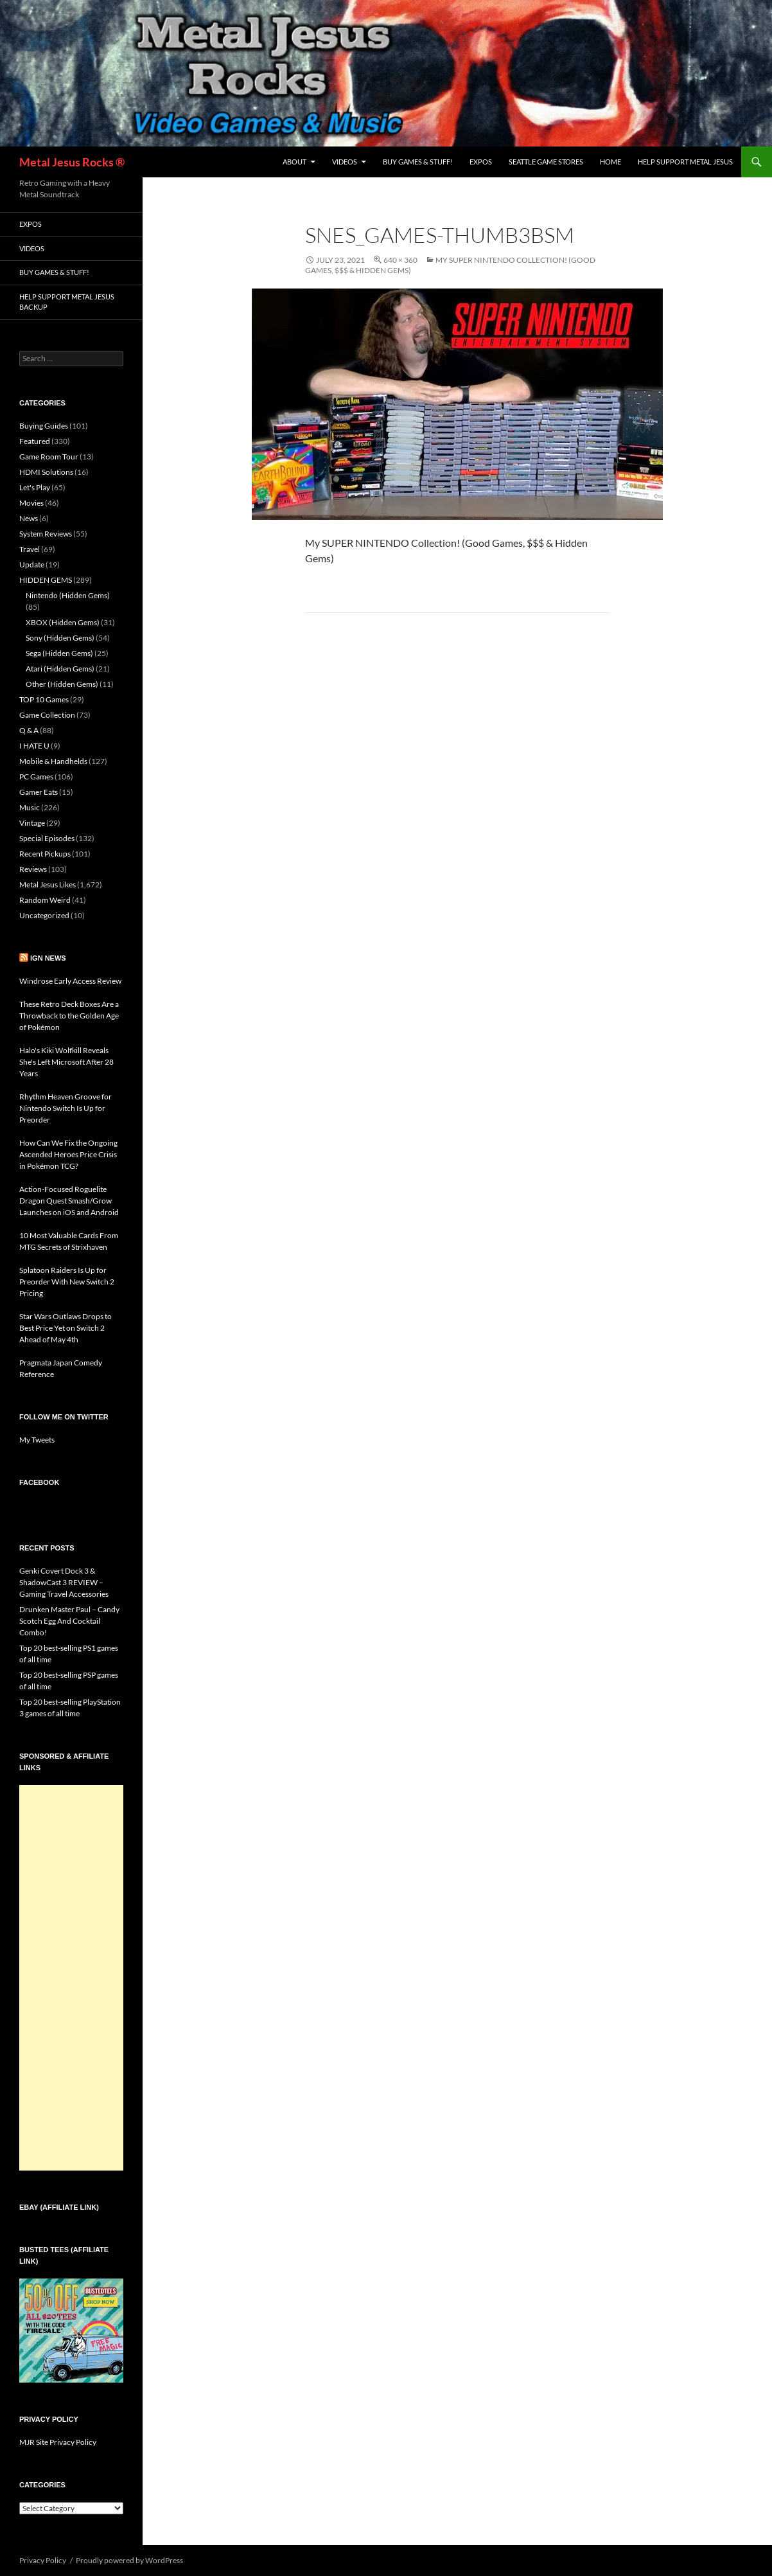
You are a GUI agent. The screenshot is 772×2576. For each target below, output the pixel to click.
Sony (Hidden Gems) (60, 638)
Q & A (29, 730)
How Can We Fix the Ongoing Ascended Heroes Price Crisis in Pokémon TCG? (68, 1154)
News (28, 518)
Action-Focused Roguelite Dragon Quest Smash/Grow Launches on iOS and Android (69, 1200)
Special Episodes (47, 838)
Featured (34, 441)
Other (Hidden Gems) (62, 684)
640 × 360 (400, 260)
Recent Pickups (45, 853)
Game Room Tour (48, 456)
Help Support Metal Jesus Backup (66, 302)
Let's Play (34, 487)
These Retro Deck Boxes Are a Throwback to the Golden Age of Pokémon (69, 1015)
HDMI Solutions (46, 472)
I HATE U (34, 746)
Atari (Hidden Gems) (60, 668)
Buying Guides (43, 426)
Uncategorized (44, 915)
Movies (31, 503)
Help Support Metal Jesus (685, 161)
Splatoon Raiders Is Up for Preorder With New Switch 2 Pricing (66, 1281)
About (294, 161)
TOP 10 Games (44, 699)
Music (29, 807)
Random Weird (45, 900)
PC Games (36, 776)
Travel (29, 549)
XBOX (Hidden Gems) (63, 622)
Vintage (32, 823)
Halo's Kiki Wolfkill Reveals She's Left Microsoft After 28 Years (66, 1061)
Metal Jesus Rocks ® (72, 162)
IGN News (48, 958)
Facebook (39, 1482)
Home (610, 161)
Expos (480, 161)
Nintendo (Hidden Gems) (68, 595)
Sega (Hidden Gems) (59, 653)
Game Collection (47, 715)
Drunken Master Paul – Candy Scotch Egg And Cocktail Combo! (69, 1620)
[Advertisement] (71, 1978)
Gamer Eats (38, 792)
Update (31, 564)
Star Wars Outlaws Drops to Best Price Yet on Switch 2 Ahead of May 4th (65, 1327)
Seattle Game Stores (546, 161)
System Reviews (45, 533)
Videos (344, 161)
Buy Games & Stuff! (418, 161)
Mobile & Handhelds (53, 761)
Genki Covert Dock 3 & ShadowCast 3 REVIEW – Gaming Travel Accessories (64, 1582)
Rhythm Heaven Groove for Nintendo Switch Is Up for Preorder (65, 1108)
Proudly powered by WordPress (129, 2560)
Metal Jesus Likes (47, 884)
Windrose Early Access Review (70, 981)
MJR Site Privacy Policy (57, 2442)
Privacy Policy (42, 2560)
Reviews (33, 869)
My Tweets (37, 1439)
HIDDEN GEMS (45, 580)
